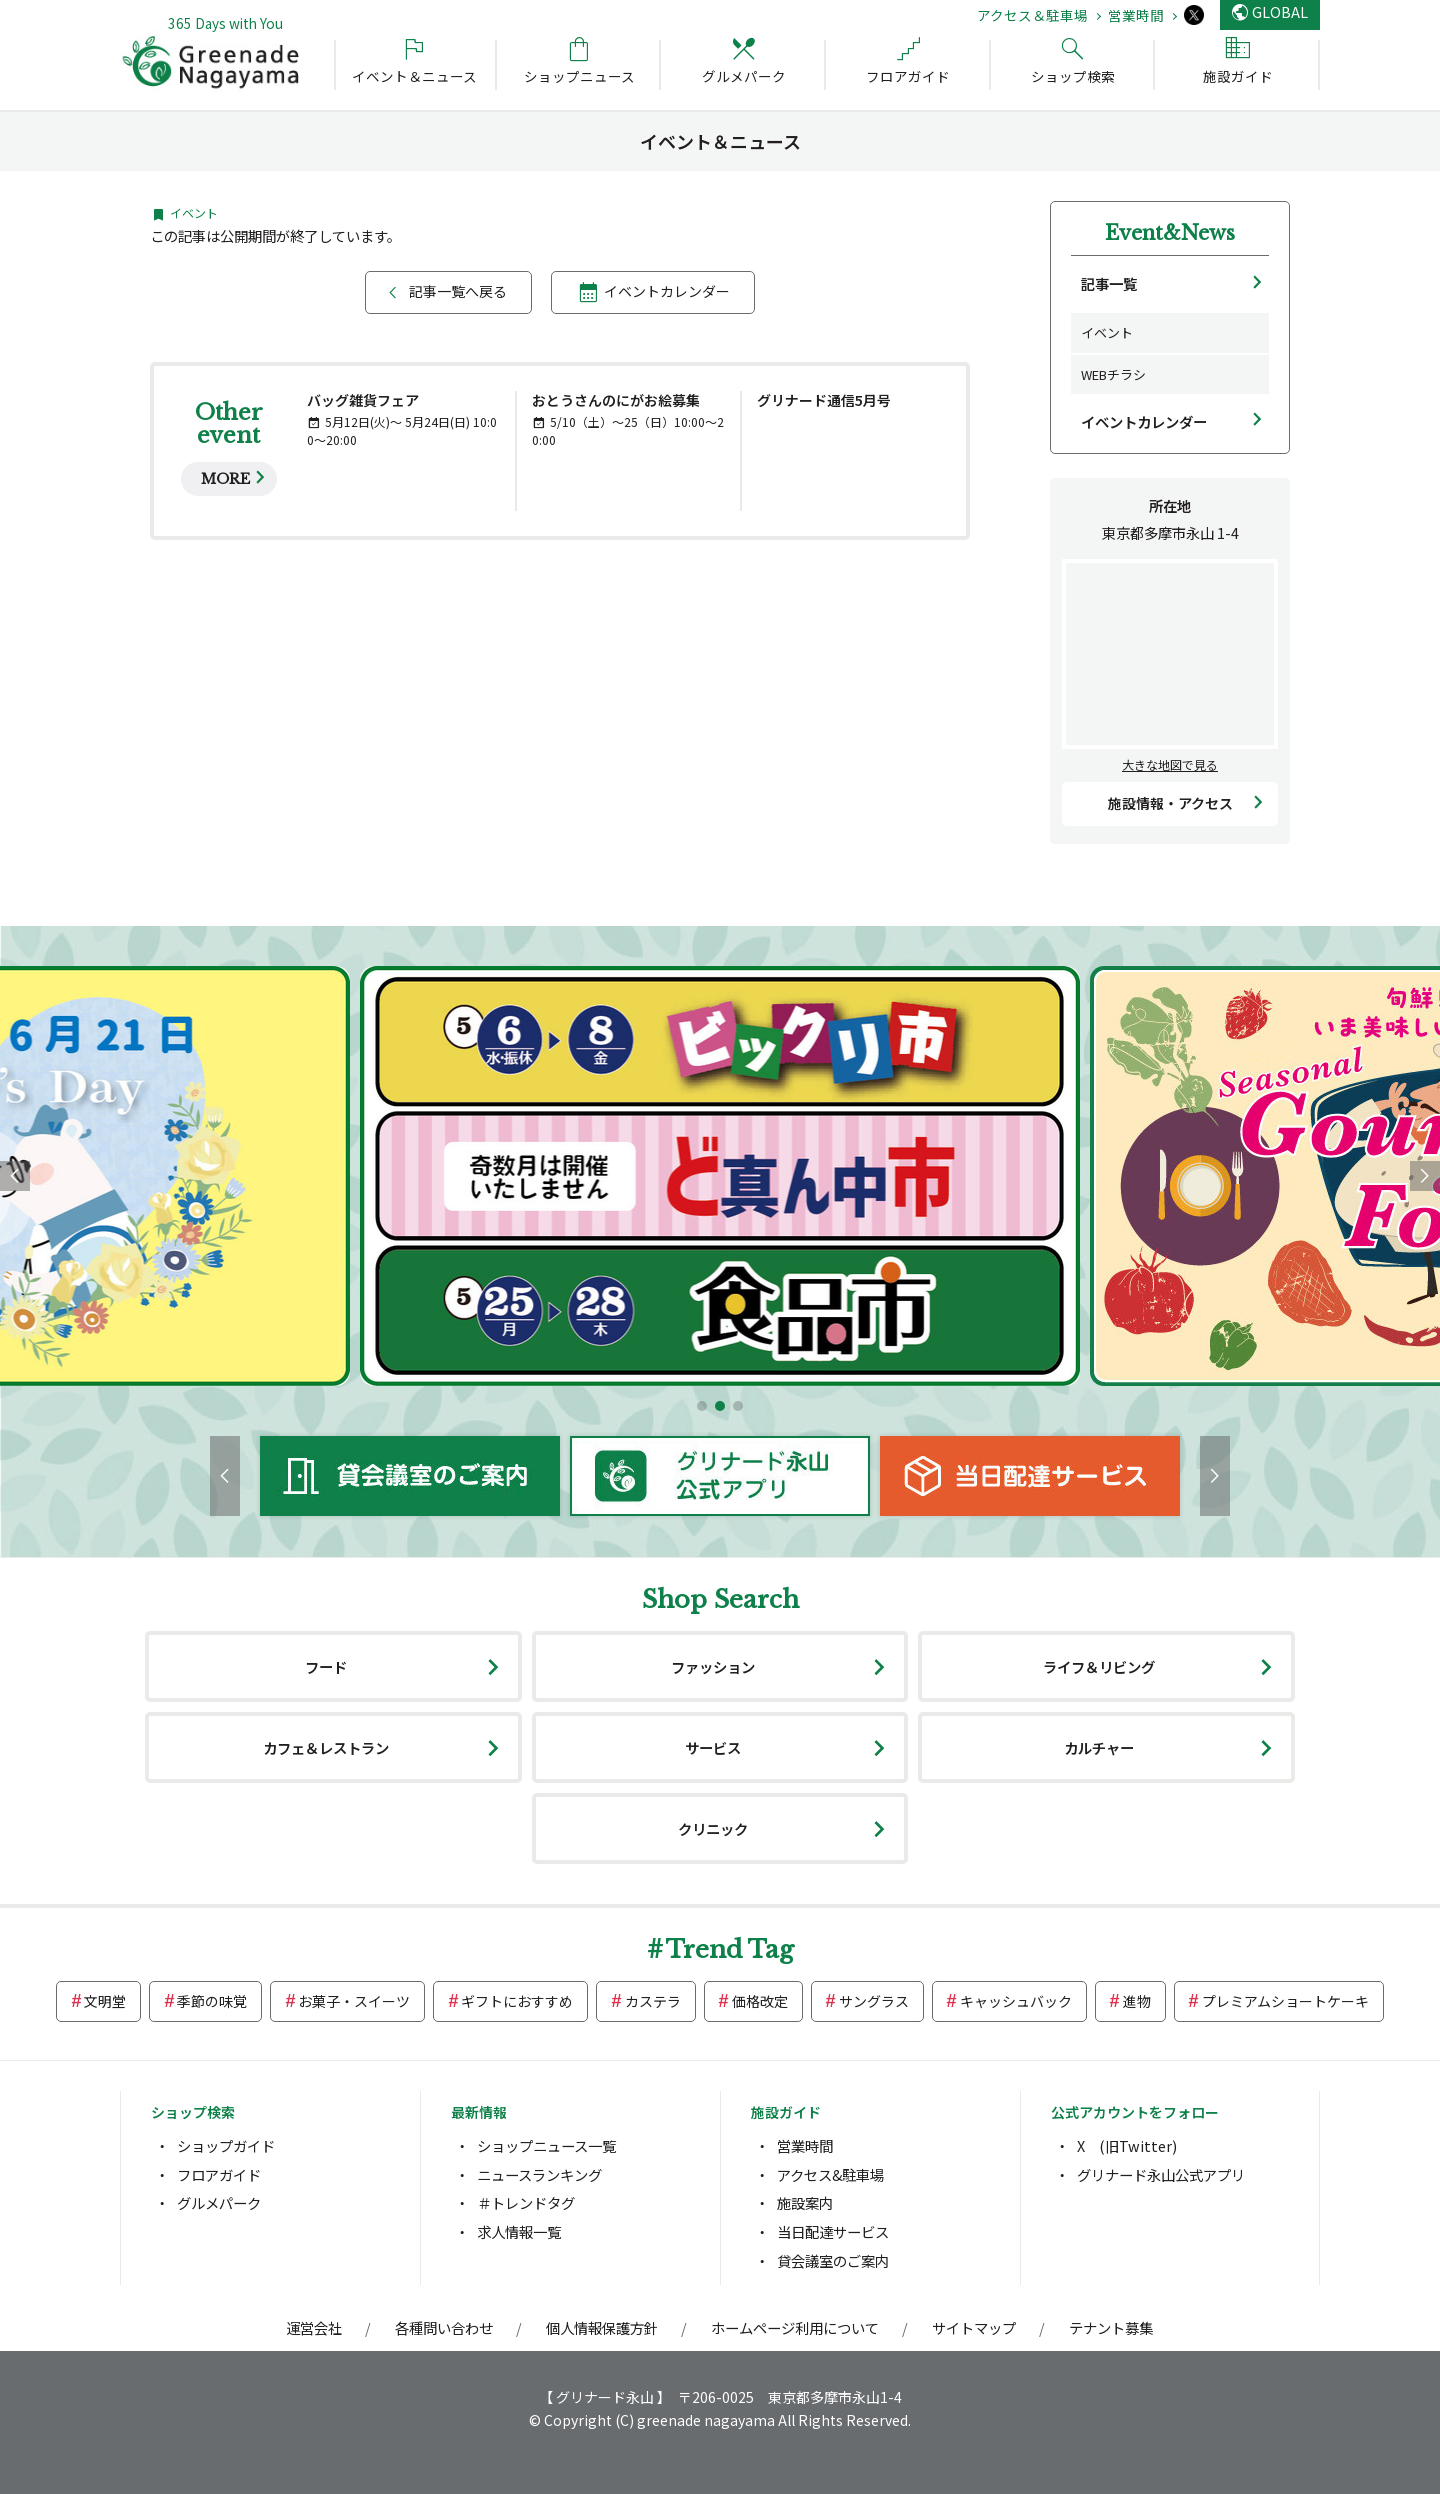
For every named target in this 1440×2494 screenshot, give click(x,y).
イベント (1107, 332)
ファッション (713, 1666)
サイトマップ (974, 2327)
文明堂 (105, 2001)
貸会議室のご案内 (833, 2260)
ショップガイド (226, 2145)
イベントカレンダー (667, 291)
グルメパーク (219, 2202)
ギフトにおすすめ (517, 2001)
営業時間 (1136, 15)
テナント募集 (1111, 2327)
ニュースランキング (539, 2174)
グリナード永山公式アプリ (1161, 2174)
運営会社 (314, 2327)
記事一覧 (1109, 283)
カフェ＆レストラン (326, 1747)
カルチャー (1099, 1747)
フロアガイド (219, 2174)
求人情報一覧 (519, 2231)
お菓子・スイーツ (354, 2001)
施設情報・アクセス (1170, 803)
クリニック (713, 1828)
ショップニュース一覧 (546, 2145)
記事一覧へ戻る (458, 291)
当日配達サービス (833, 2231)
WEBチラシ (1113, 374)
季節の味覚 (212, 2001)
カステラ (653, 2001)
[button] (702, 1406)
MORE (225, 479)
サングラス (874, 2001)
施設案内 (805, 2202)
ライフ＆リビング (1099, 1666)
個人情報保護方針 (602, 2327)
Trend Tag (730, 1949)
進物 (1137, 2001)
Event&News (1170, 233)
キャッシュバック (1016, 2001)
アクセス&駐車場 (830, 2174)
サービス (713, 1747)
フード (326, 1666)
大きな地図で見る (1170, 764)
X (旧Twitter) (1127, 2145)
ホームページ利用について (795, 2327)
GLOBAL (1280, 11)
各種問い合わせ (444, 2327)
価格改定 (760, 2001)
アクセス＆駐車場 (1032, 15)
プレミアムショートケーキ (1285, 2001)
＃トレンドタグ (526, 2202)
